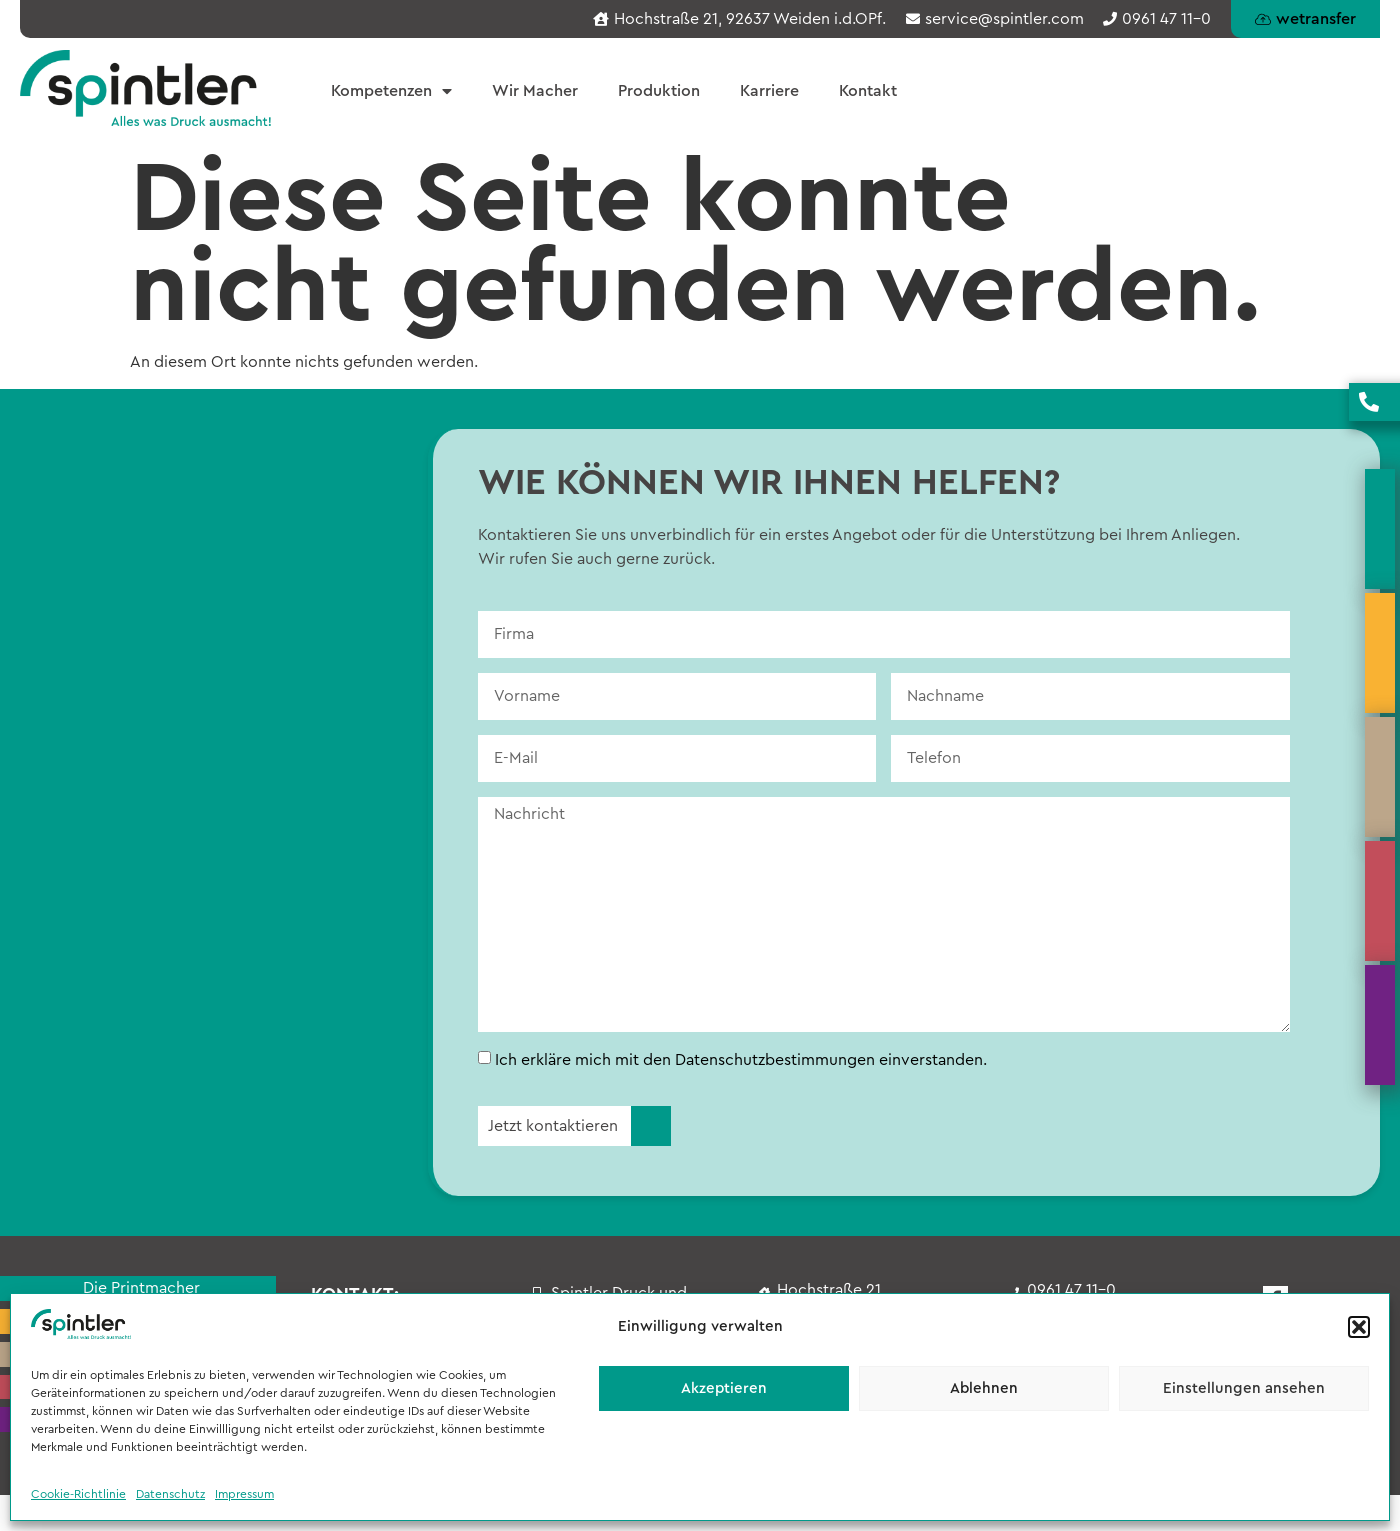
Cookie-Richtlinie (78, 1494)
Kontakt (868, 91)
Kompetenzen (391, 91)
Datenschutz (170, 1494)
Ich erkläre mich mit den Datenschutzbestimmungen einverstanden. (741, 1061)
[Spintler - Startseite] (145, 88)
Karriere (769, 91)
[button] (1359, 1327)
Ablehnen (984, 1388)
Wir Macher (535, 91)
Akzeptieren (724, 1388)
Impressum (244, 1494)
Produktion (659, 91)
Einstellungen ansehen (1244, 1388)
